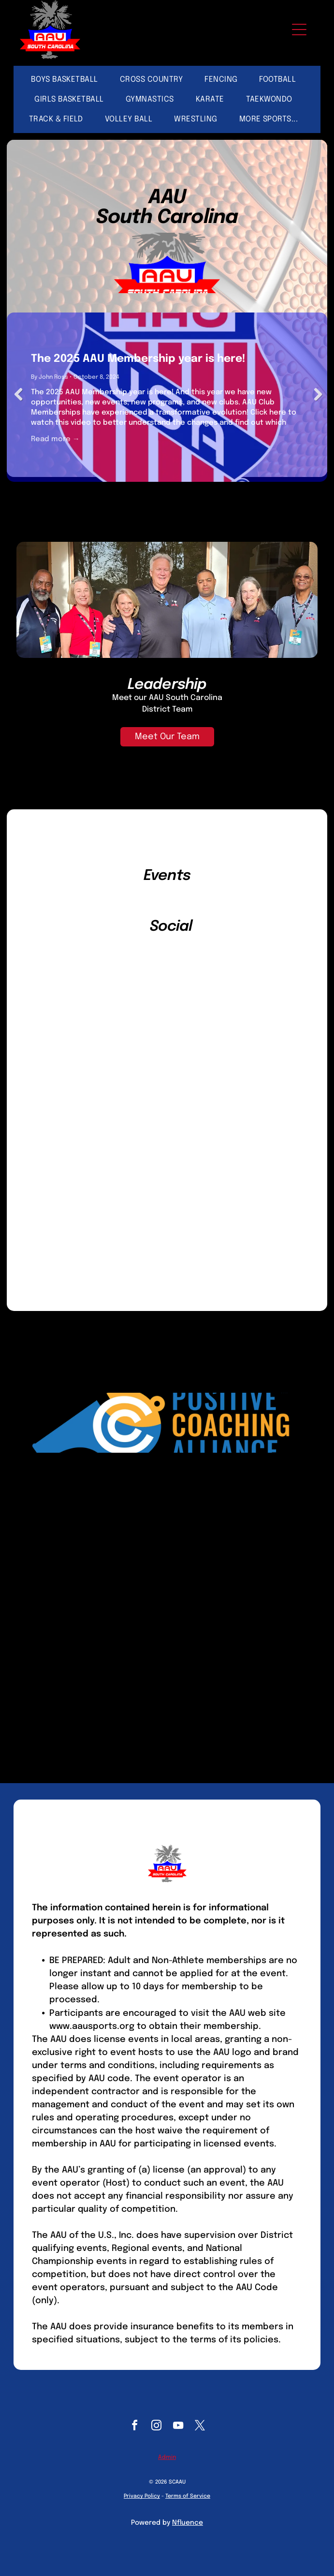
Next (315, 394)
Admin (167, 2457)
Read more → (55, 439)
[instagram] (156, 2427)
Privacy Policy (142, 2496)
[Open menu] (299, 29)
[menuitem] (68, 79)
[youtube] (178, 2427)
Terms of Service (187, 2496)
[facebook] (134, 2427)
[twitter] (199, 2427)
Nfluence (187, 2522)
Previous (19, 394)
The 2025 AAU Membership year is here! (138, 359)
